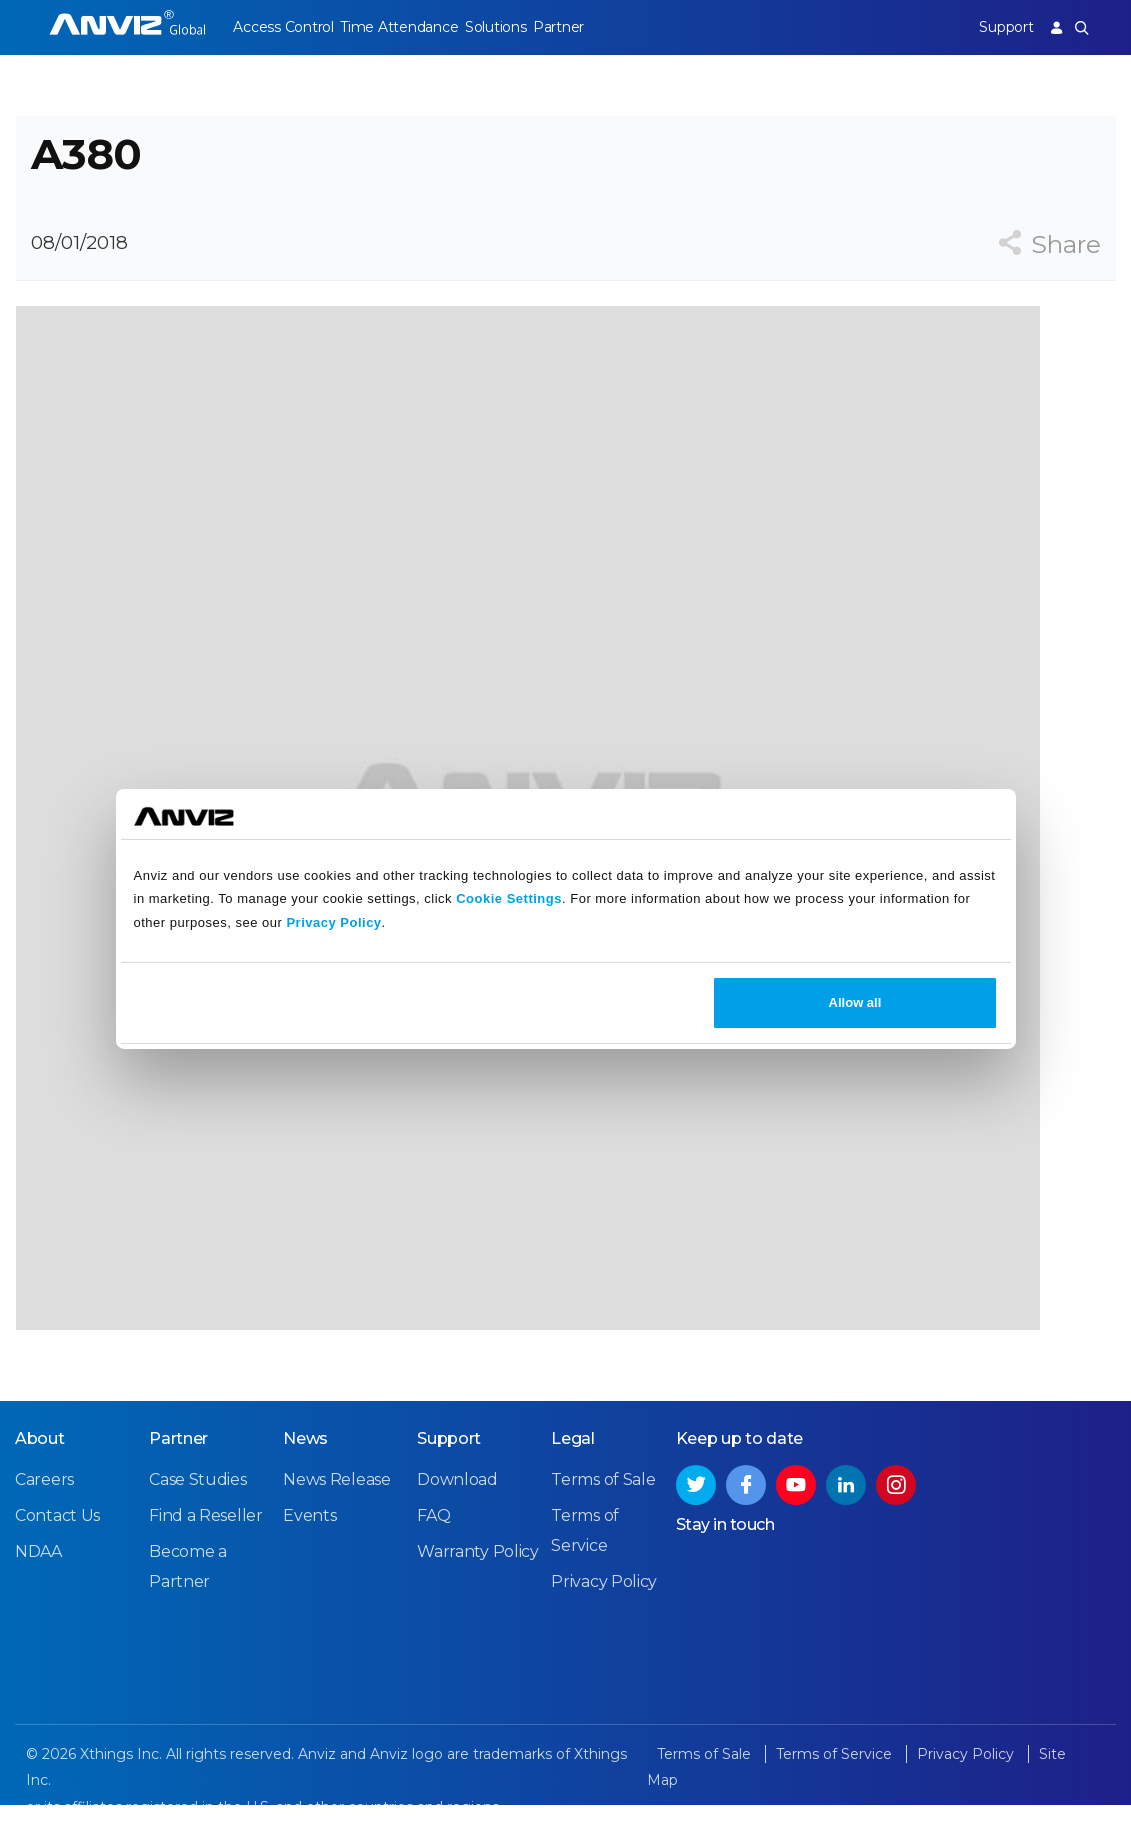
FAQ (433, 1547)
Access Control (283, 27)
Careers (44, 1511)
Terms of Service (836, 1786)
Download (457, 1511)
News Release (336, 1511)
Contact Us (57, 1547)
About (40, 1470)
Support (998, 27)
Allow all (855, 1002)
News (305, 1470)
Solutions (510, 27)
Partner (581, 27)
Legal (573, 1470)
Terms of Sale (603, 1511)
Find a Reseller (206, 1547)
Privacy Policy (333, 922)
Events (309, 1547)
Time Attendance (407, 27)
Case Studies (197, 1511)
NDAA (38, 1583)
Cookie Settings (509, 898)
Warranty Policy (478, 1583)
